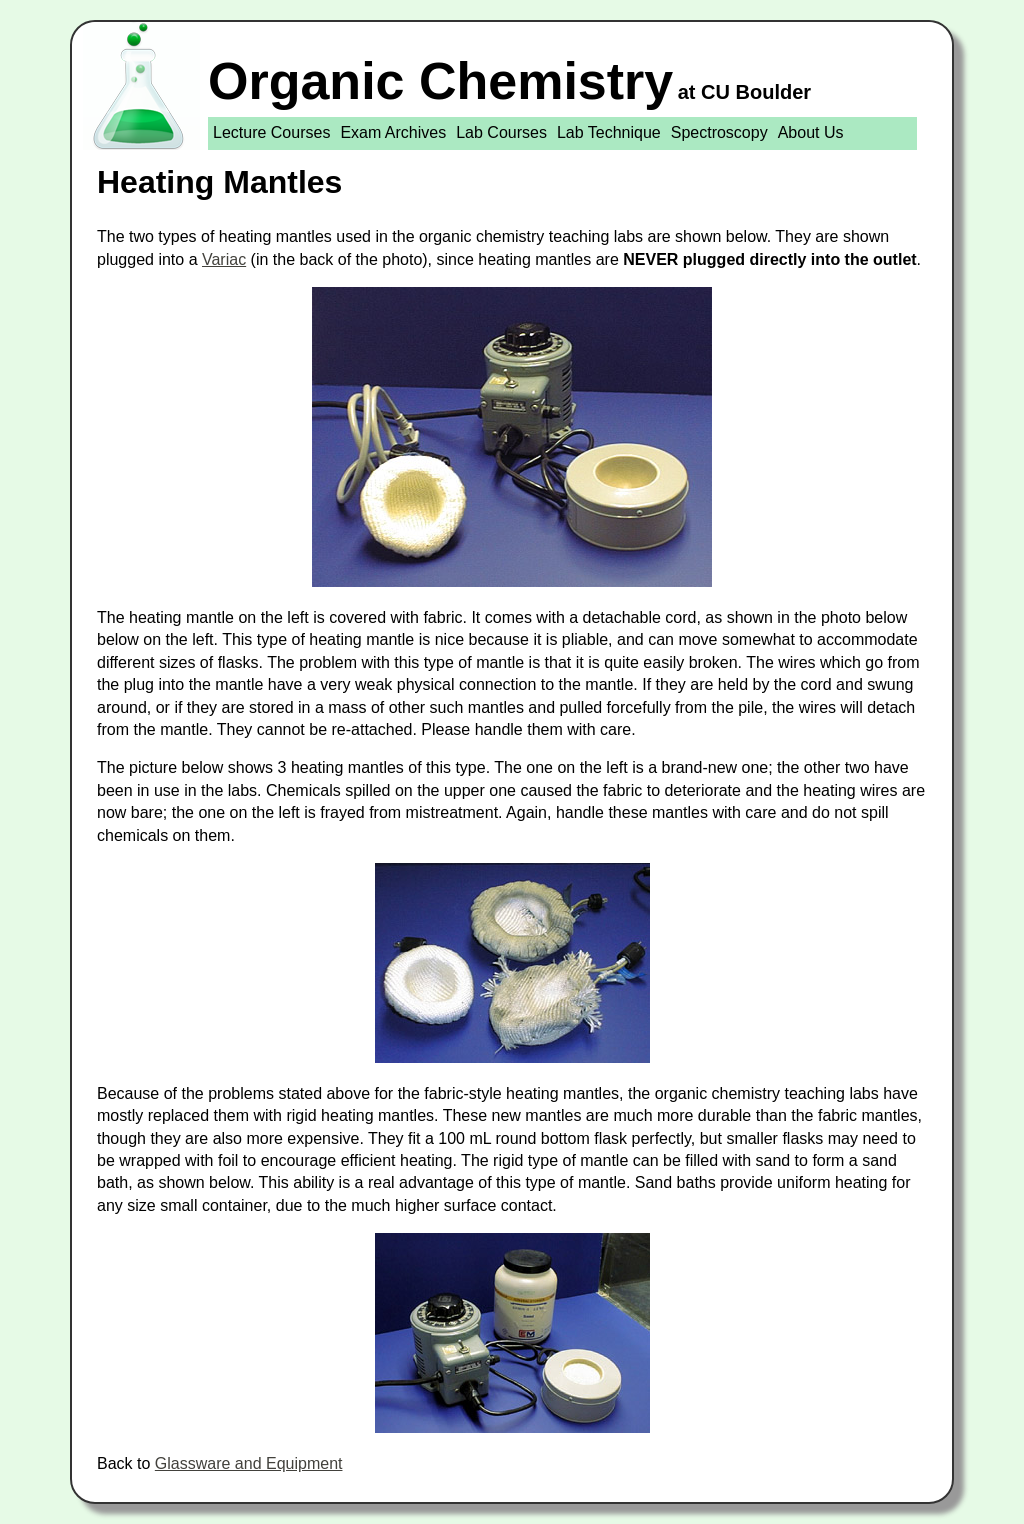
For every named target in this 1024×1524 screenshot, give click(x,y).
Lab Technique (609, 132)
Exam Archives (393, 132)
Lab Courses (501, 132)
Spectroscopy (719, 132)
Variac (224, 259)
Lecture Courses (271, 132)
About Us (811, 132)
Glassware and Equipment (249, 1463)
